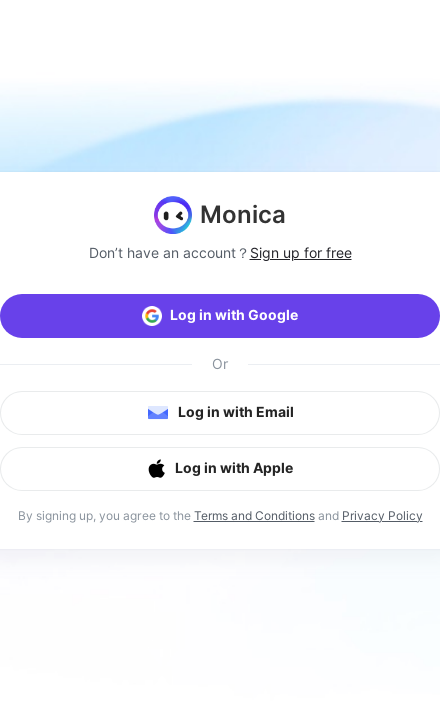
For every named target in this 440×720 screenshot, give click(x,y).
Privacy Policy (382, 515)
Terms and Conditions (254, 515)
